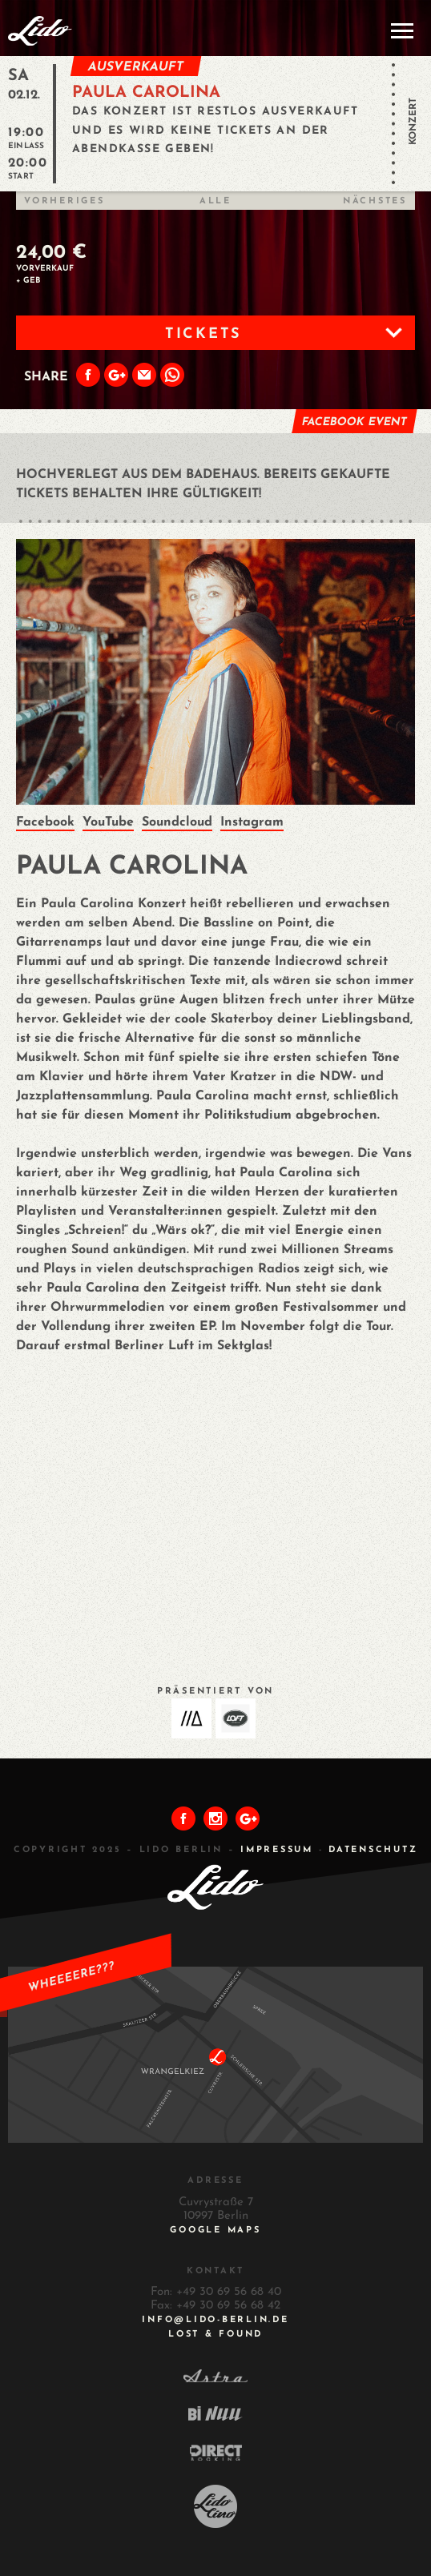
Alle (215, 201)
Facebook (45, 822)
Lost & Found (215, 2334)
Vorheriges (64, 201)
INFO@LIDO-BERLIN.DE (215, 2320)
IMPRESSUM (276, 1850)
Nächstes (375, 201)
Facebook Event (354, 422)
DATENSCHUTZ (372, 1850)
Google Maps (215, 2230)
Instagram (252, 822)
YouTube (108, 822)
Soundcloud (177, 822)
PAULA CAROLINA (146, 93)
